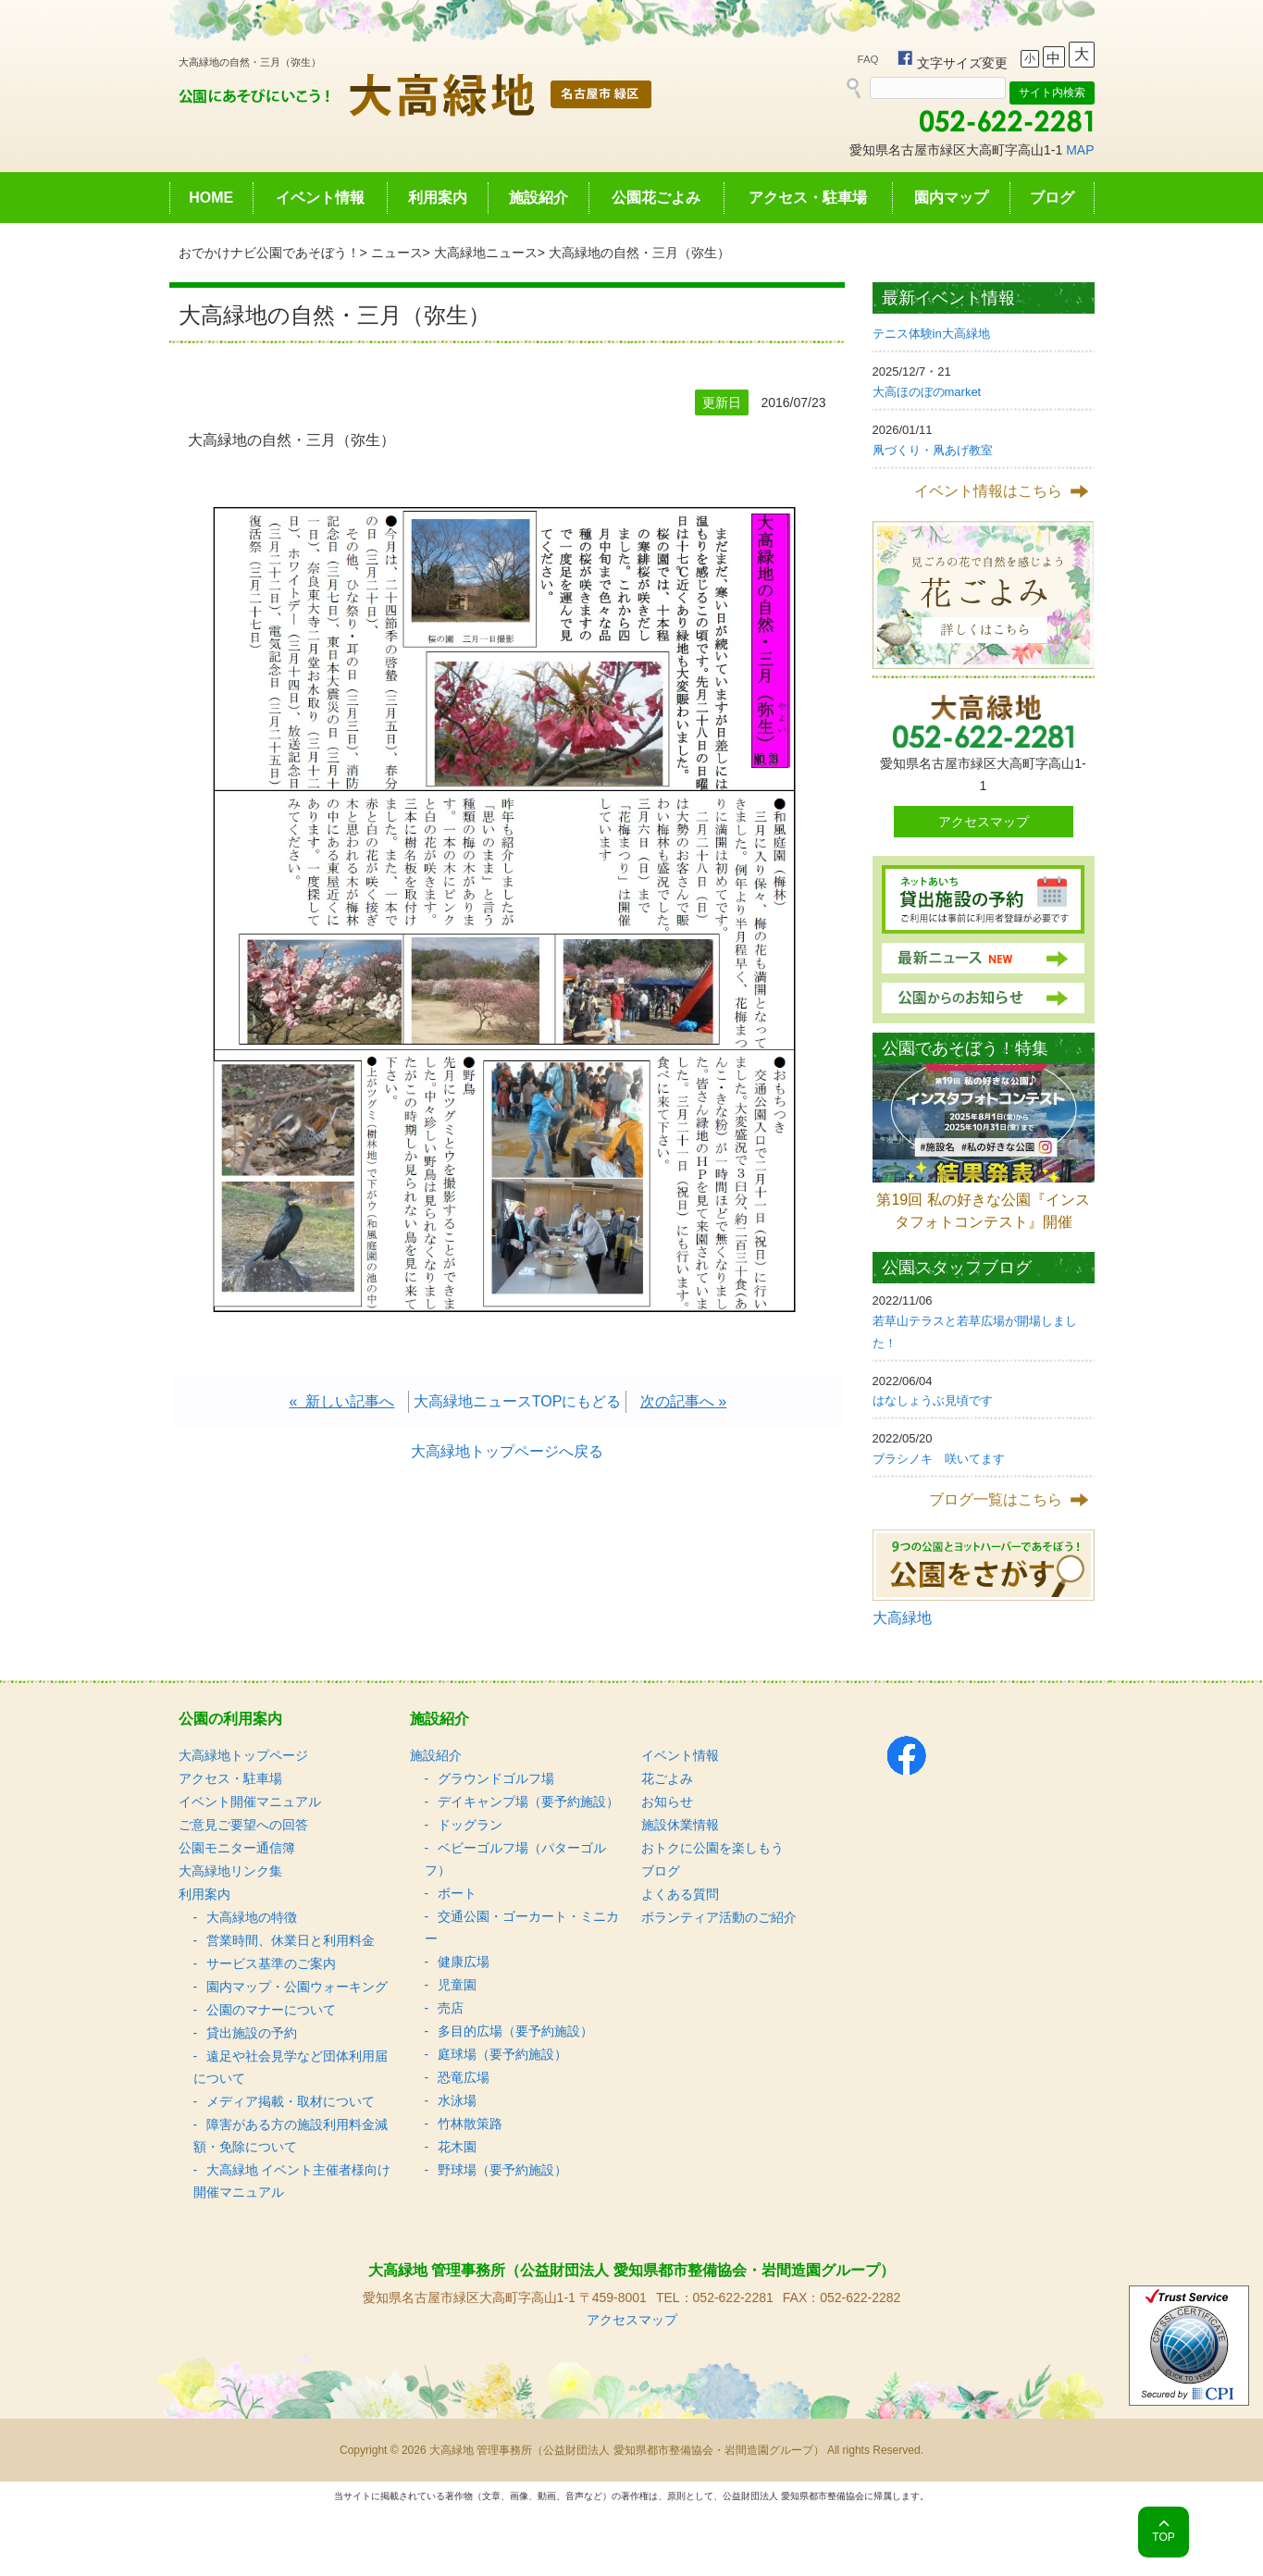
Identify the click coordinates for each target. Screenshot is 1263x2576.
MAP (1080, 149)
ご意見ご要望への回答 (243, 1824)
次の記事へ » (683, 1401)
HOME (211, 197)
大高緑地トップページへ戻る (507, 1451)
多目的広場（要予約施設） (515, 2031)
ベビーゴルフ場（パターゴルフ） (515, 1858)
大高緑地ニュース (486, 252)
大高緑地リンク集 (230, 1871)
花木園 (457, 2146)
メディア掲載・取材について (290, 2101)
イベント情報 (320, 197)
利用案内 (437, 197)
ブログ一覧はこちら (995, 1499)
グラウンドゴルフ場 (496, 1778)
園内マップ (951, 197)
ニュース (397, 252)
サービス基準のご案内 (271, 1963)
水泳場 (457, 2100)
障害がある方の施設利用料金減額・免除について (290, 2135)
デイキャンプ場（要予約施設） (528, 1801)
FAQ (868, 59)
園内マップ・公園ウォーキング (297, 1986)
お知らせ (667, 1801)
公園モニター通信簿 (237, 1847)
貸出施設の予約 (251, 2032)
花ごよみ (667, 1778)
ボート (457, 1893)
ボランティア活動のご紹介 (719, 1917)
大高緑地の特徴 (251, 1917)
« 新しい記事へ (342, 1401)
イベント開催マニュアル (250, 1801)
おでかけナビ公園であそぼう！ (269, 252)
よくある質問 (680, 1894)
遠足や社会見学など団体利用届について (290, 2067)
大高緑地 (902, 1618)
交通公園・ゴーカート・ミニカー (522, 1927)
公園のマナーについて (271, 2009)
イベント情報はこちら (988, 491)
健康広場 (463, 1961)
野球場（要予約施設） (502, 2169)
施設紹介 (538, 197)
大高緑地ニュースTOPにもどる (518, 1401)
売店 (451, 2007)
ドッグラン (470, 1824)
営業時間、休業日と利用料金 (290, 1940)
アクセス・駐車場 (808, 197)
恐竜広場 (463, 2077)
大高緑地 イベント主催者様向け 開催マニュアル (292, 2180)
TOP (1163, 2537)
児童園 (457, 1984)
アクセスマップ (983, 821)
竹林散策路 (470, 2123)
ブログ (1052, 197)
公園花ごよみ (656, 197)
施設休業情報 (680, 1824)
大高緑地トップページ (243, 1755)
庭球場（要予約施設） (502, 2054)
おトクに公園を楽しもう (712, 1847)
